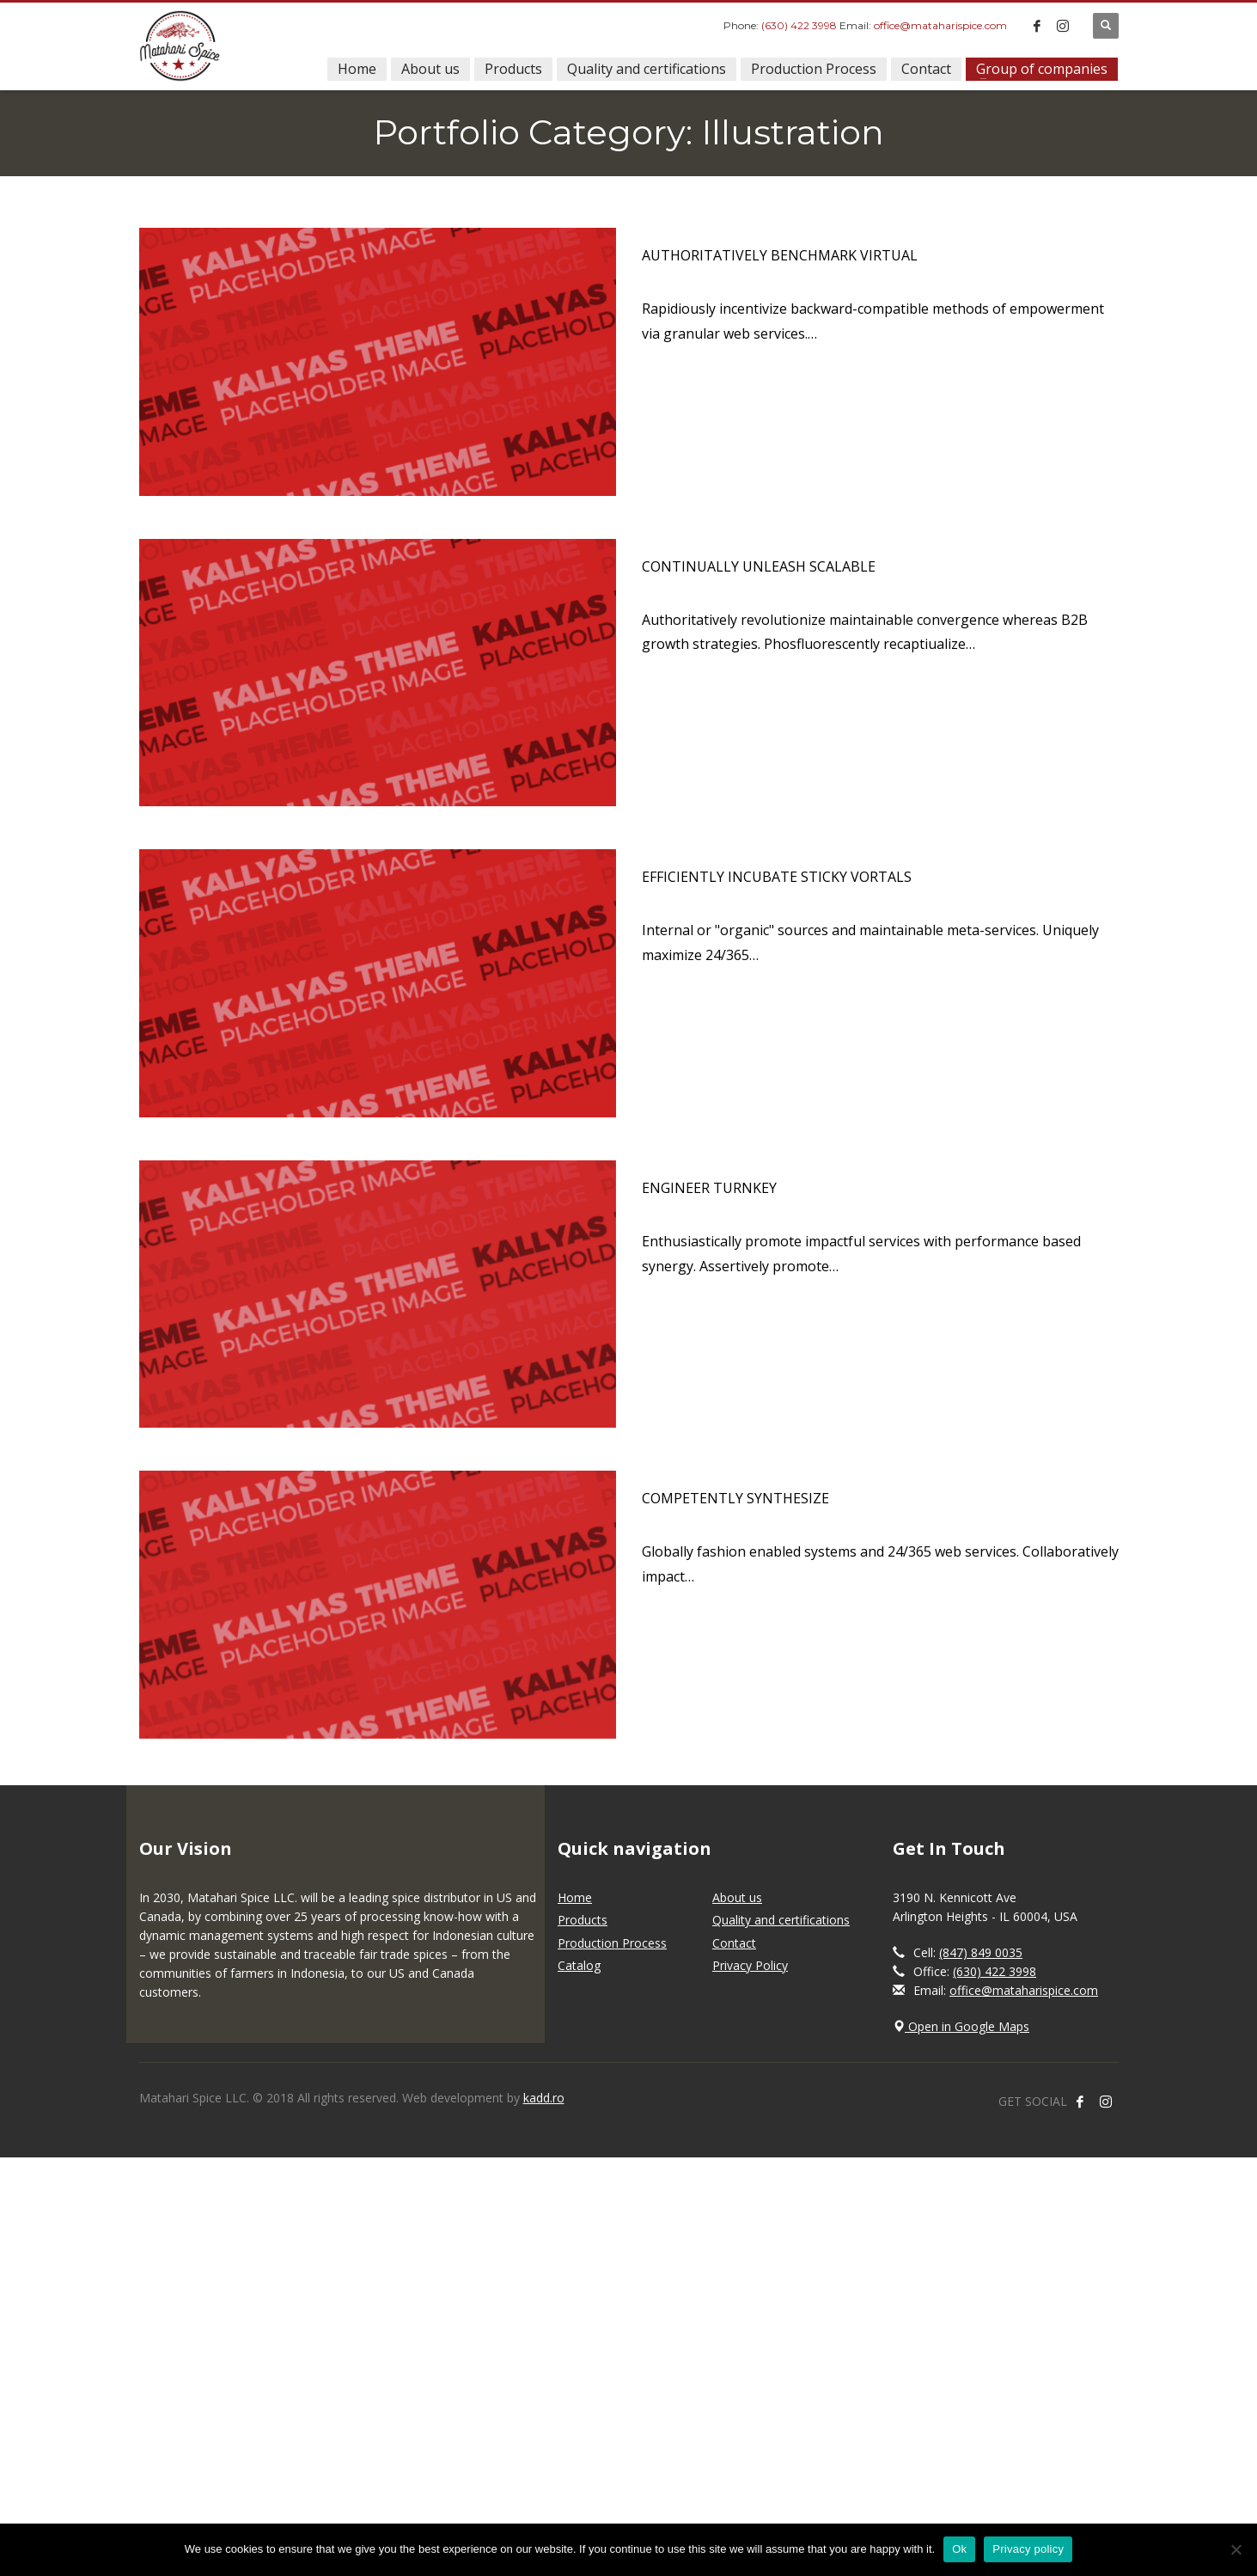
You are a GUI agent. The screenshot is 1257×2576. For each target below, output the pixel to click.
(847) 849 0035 (980, 1952)
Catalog (579, 1965)
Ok (959, 2548)
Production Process (612, 1943)
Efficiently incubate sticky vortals (777, 876)
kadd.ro (543, 2098)
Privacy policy (1028, 2548)
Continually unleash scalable (759, 566)
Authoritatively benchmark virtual (780, 255)
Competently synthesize (735, 1498)
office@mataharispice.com (940, 25)
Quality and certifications (781, 1920)
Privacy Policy (750, 1965)
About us (737, 1897)
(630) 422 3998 (799, 25)
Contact (734, 1943)
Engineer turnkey (709, 1187)
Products (582, 1920)
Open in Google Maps (961, 2026)
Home (575, 1897)
